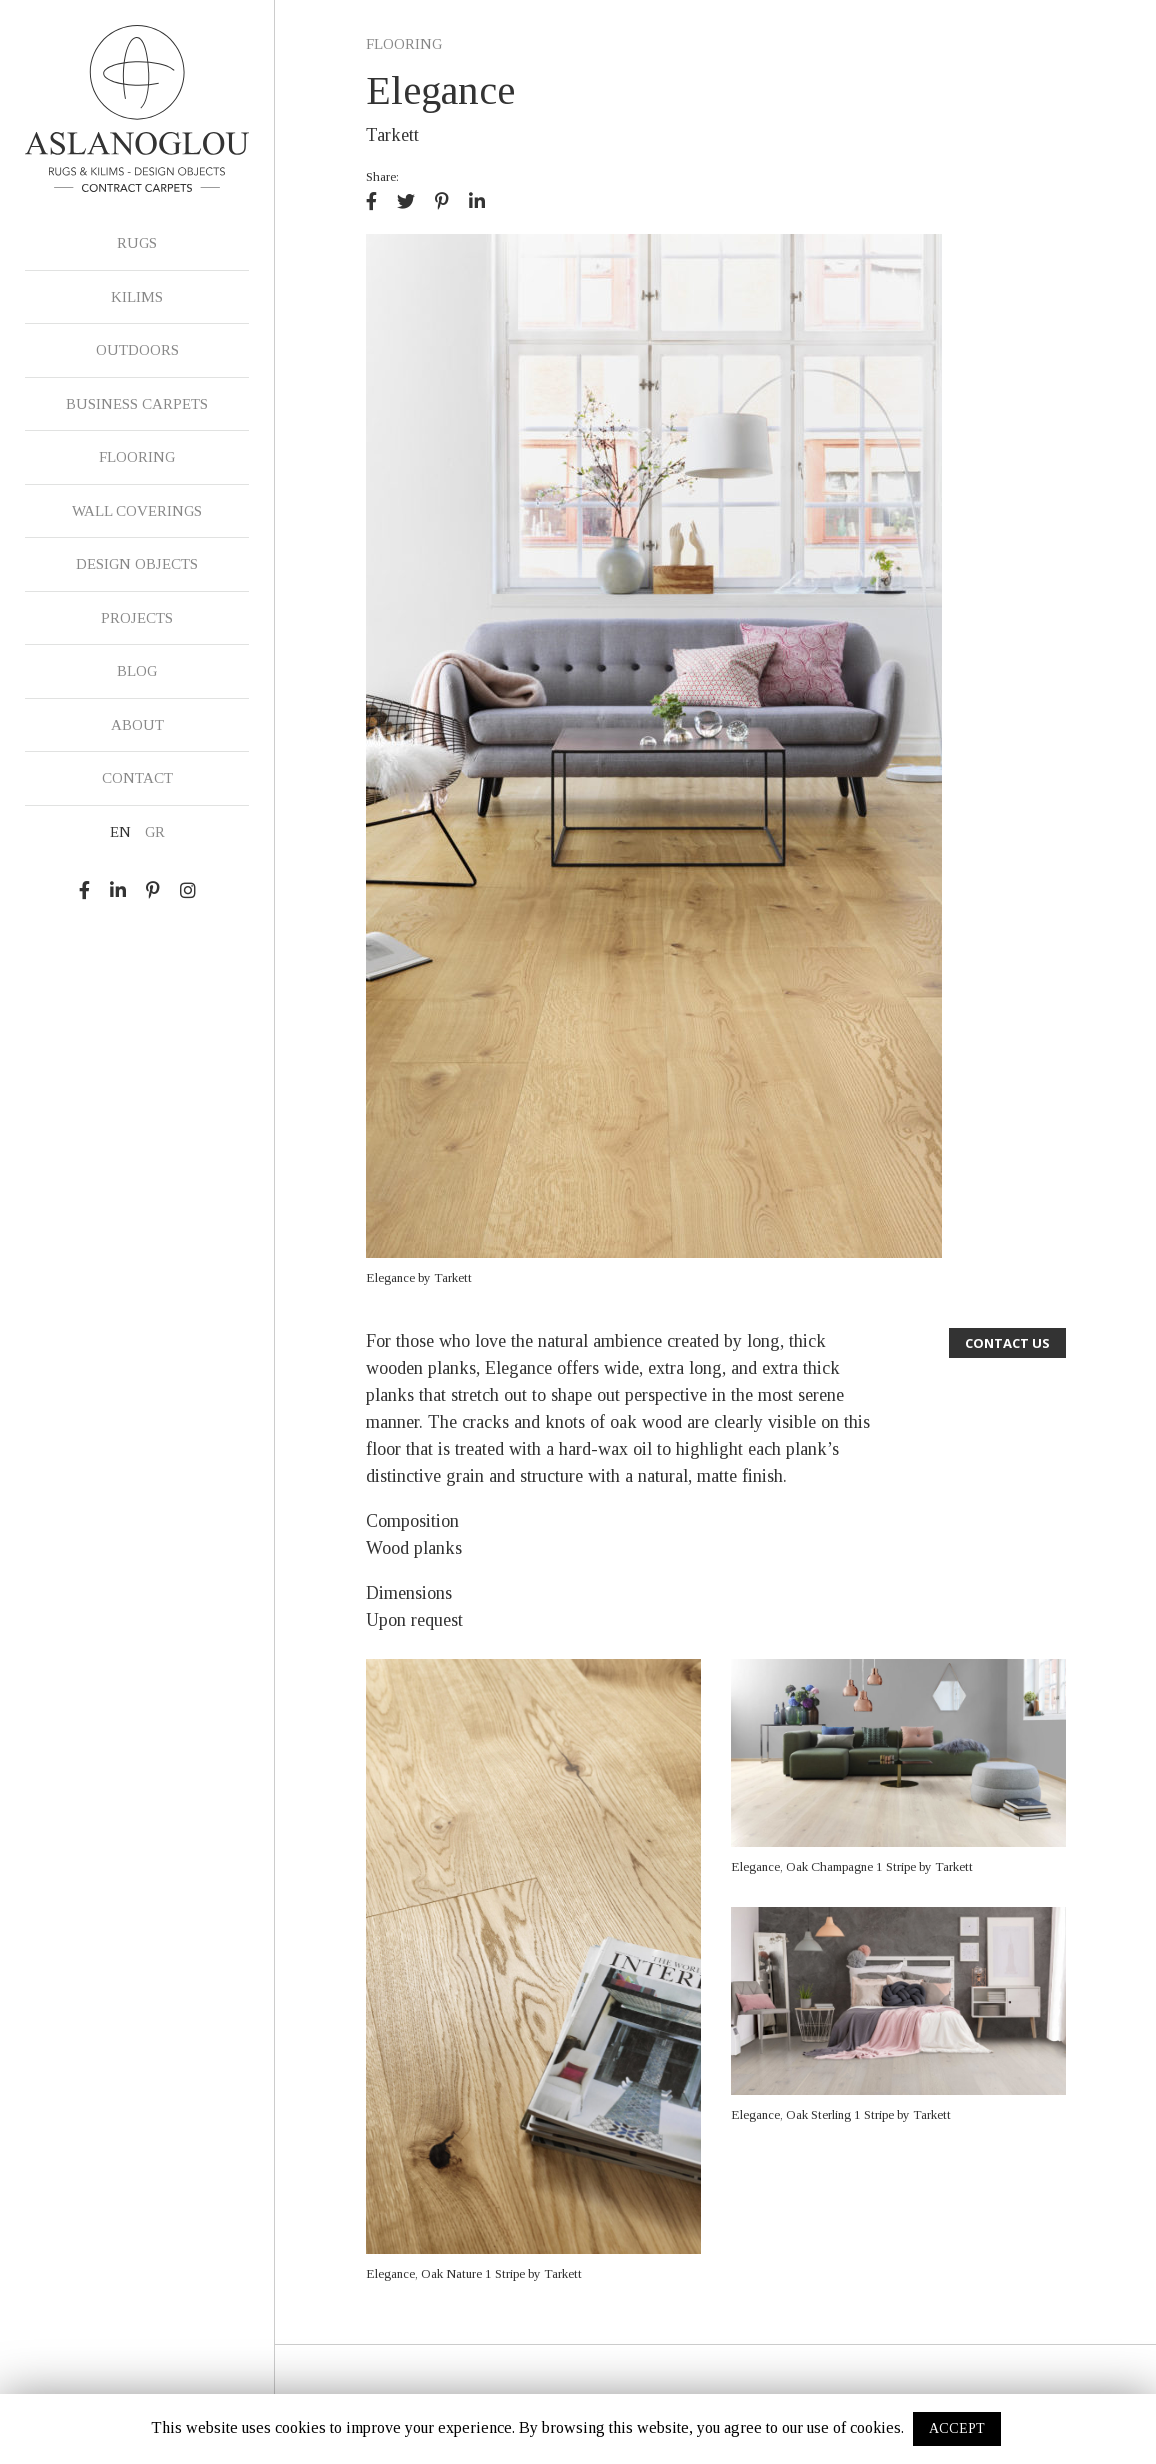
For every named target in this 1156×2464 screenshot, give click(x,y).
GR (155, 832)
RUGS (137, 243)
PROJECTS (137, 618)
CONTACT (137, 778)
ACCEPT (957, 2428)
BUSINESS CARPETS (137, 404)
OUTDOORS (137, 350)
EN (120, 832)
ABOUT (137, 725)
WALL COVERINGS (137, 511)
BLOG (137, 671)
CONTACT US (1007, 1343)
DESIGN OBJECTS (137, 564)
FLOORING (137, 457)
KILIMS (137, 297)
